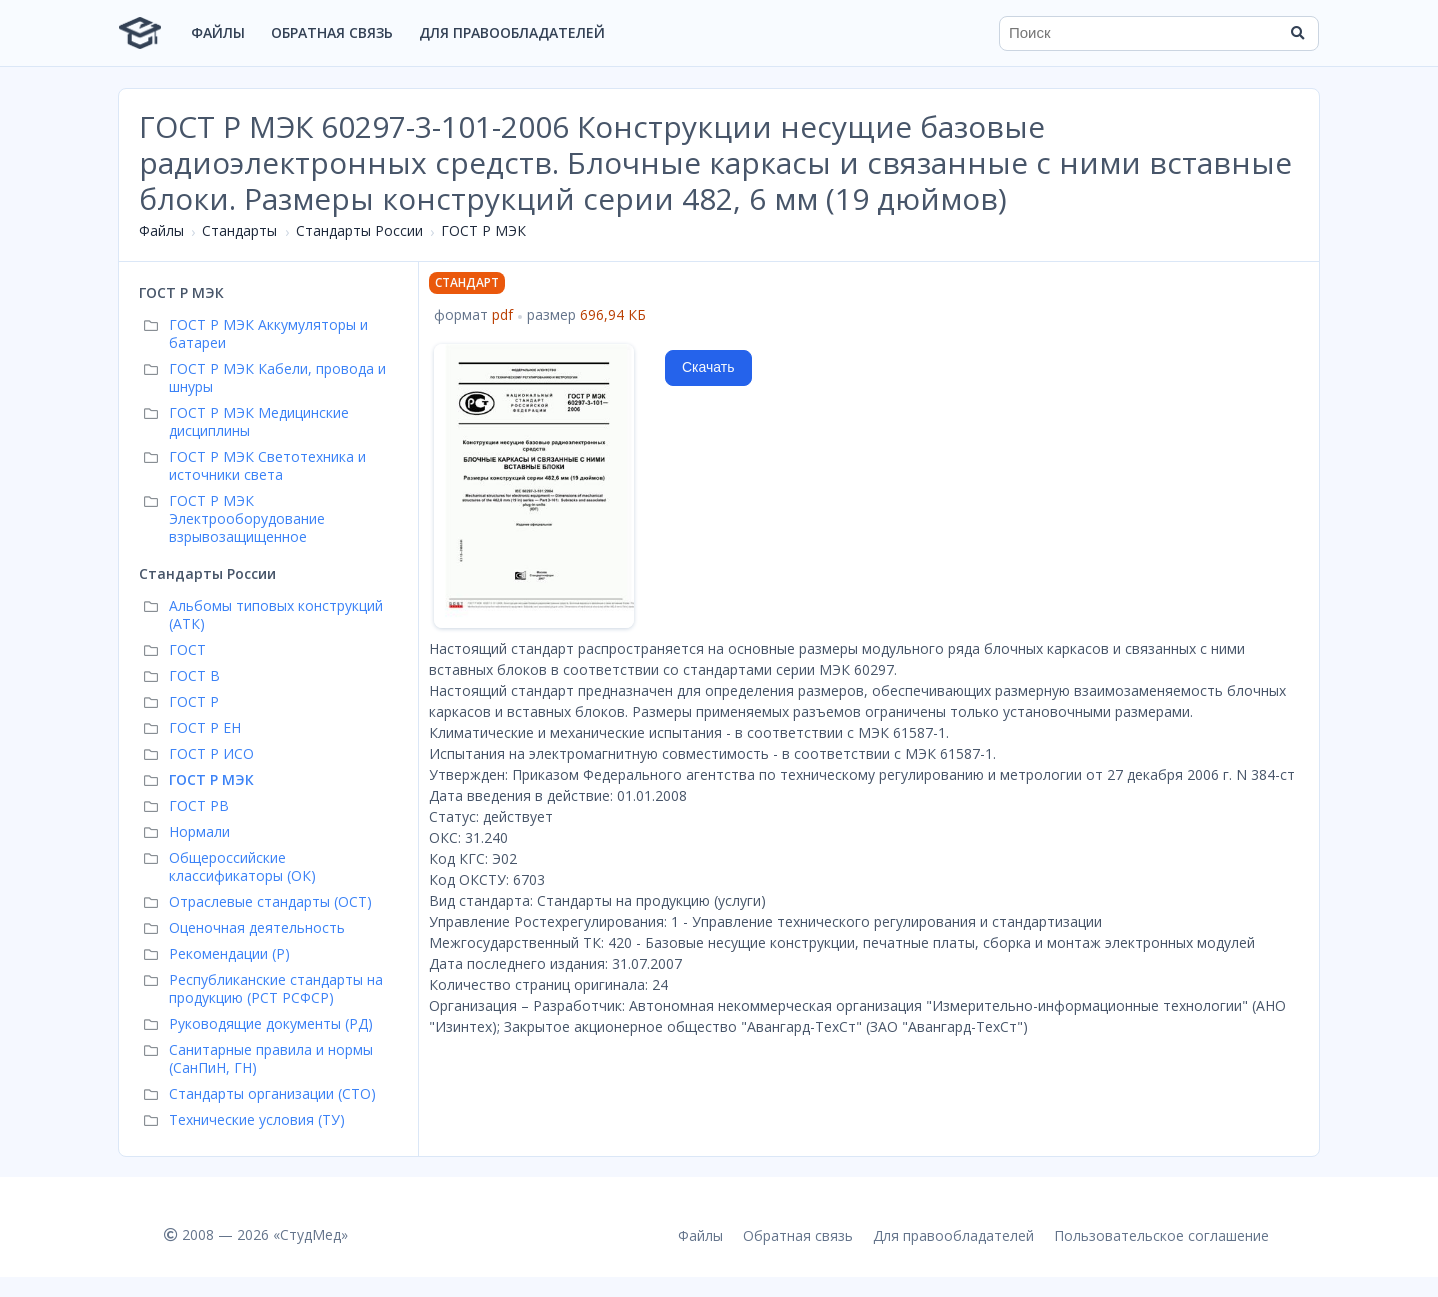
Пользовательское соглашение (1161, 1235)
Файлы (218, 32)
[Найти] (1297, 33)
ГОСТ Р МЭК (483, 230)
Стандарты (239, 230)
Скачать (708, 367)
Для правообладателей (512, 32)
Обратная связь (332, 32)
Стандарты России (359, 230)
